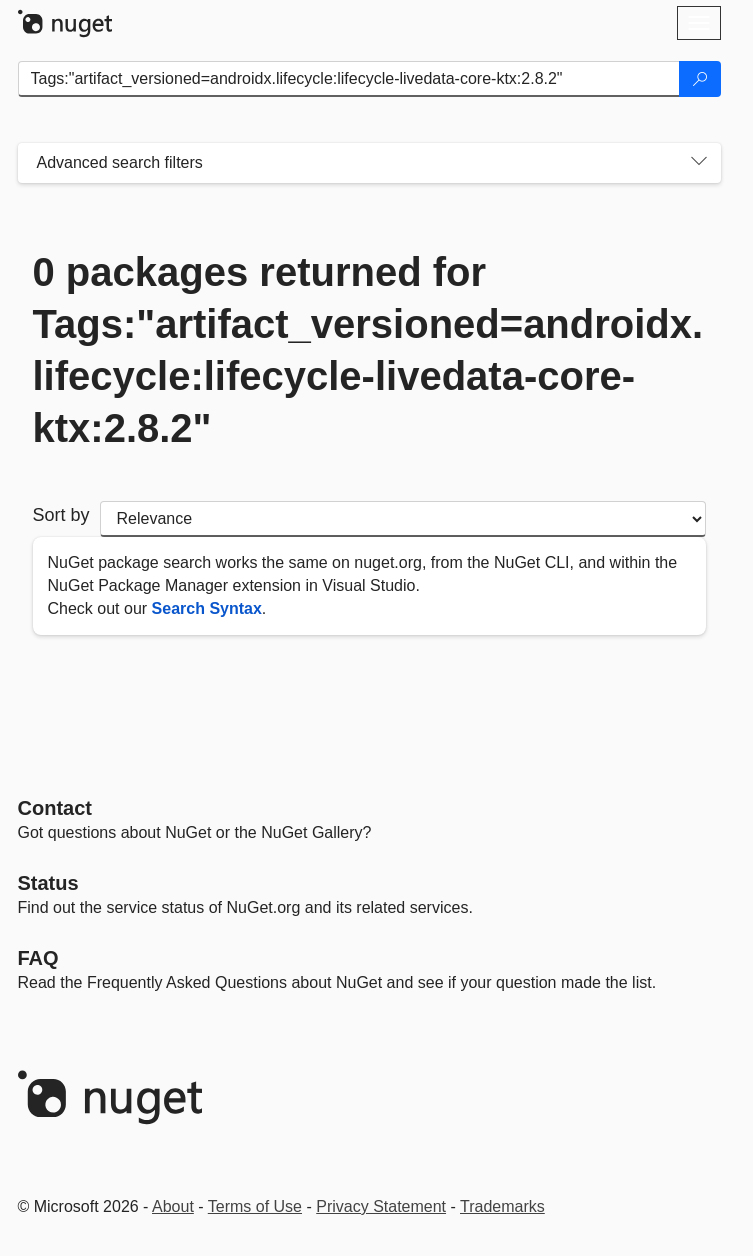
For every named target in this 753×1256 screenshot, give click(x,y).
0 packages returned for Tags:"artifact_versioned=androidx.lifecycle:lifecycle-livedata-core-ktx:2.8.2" (368, 350)
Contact (55, 808)
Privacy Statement (381, 1206)
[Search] (700, 79)
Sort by (61, 515)
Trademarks (502, 1206)
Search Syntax (207, 608)
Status (48, 883)
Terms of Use (255, 1206)
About (173, 1206)
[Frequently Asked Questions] (38, 958)
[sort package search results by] (403, 519)
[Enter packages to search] (349, 79)
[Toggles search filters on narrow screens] (699, 163)
